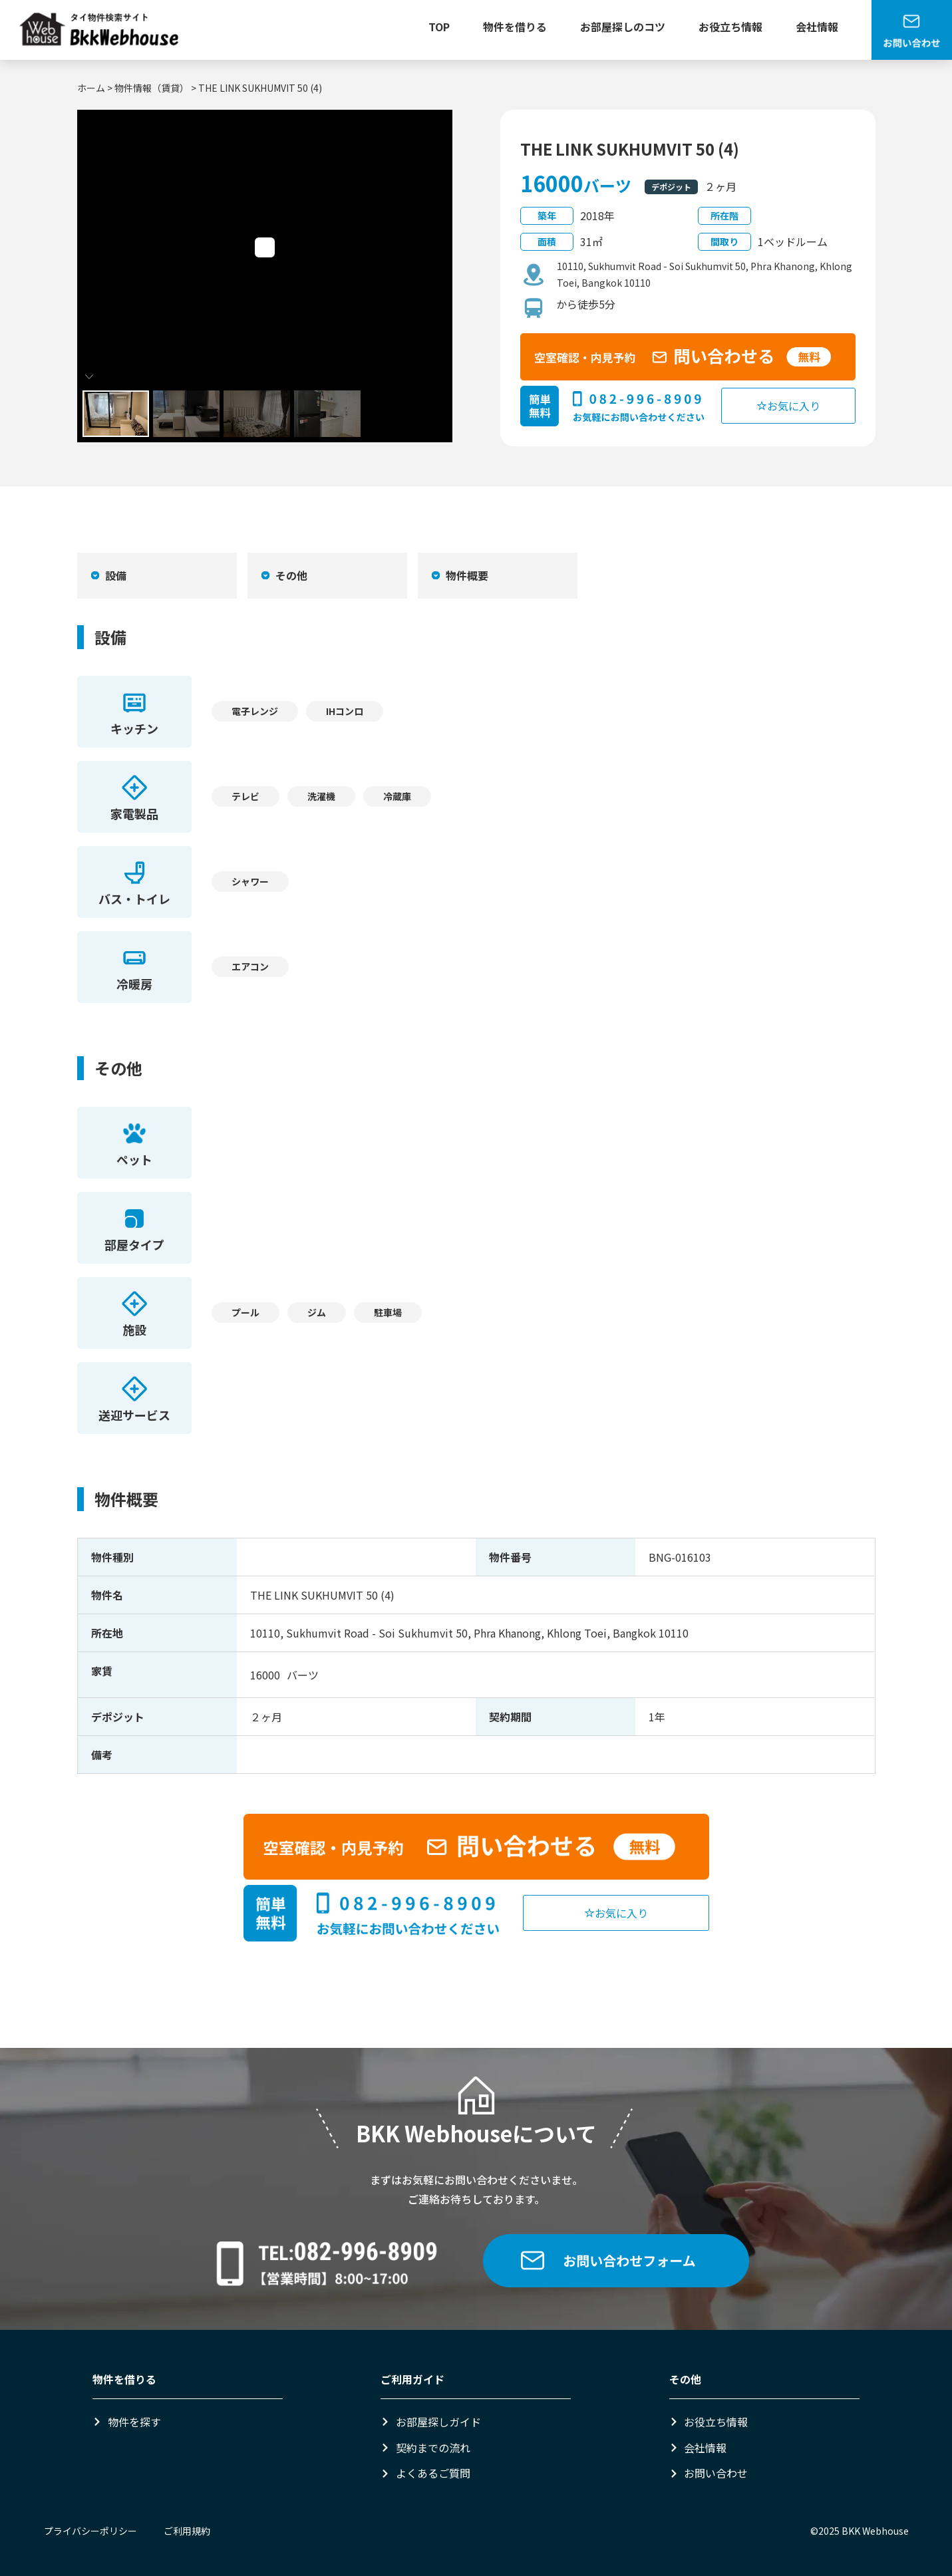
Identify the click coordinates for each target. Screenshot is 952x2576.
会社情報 (817, 26)
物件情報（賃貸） (151, 87)
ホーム (91, 87)
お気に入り (788, 406)
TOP (439, 26)
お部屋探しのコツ (622, 26)
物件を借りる (515, 26)
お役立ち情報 (730, 26)
